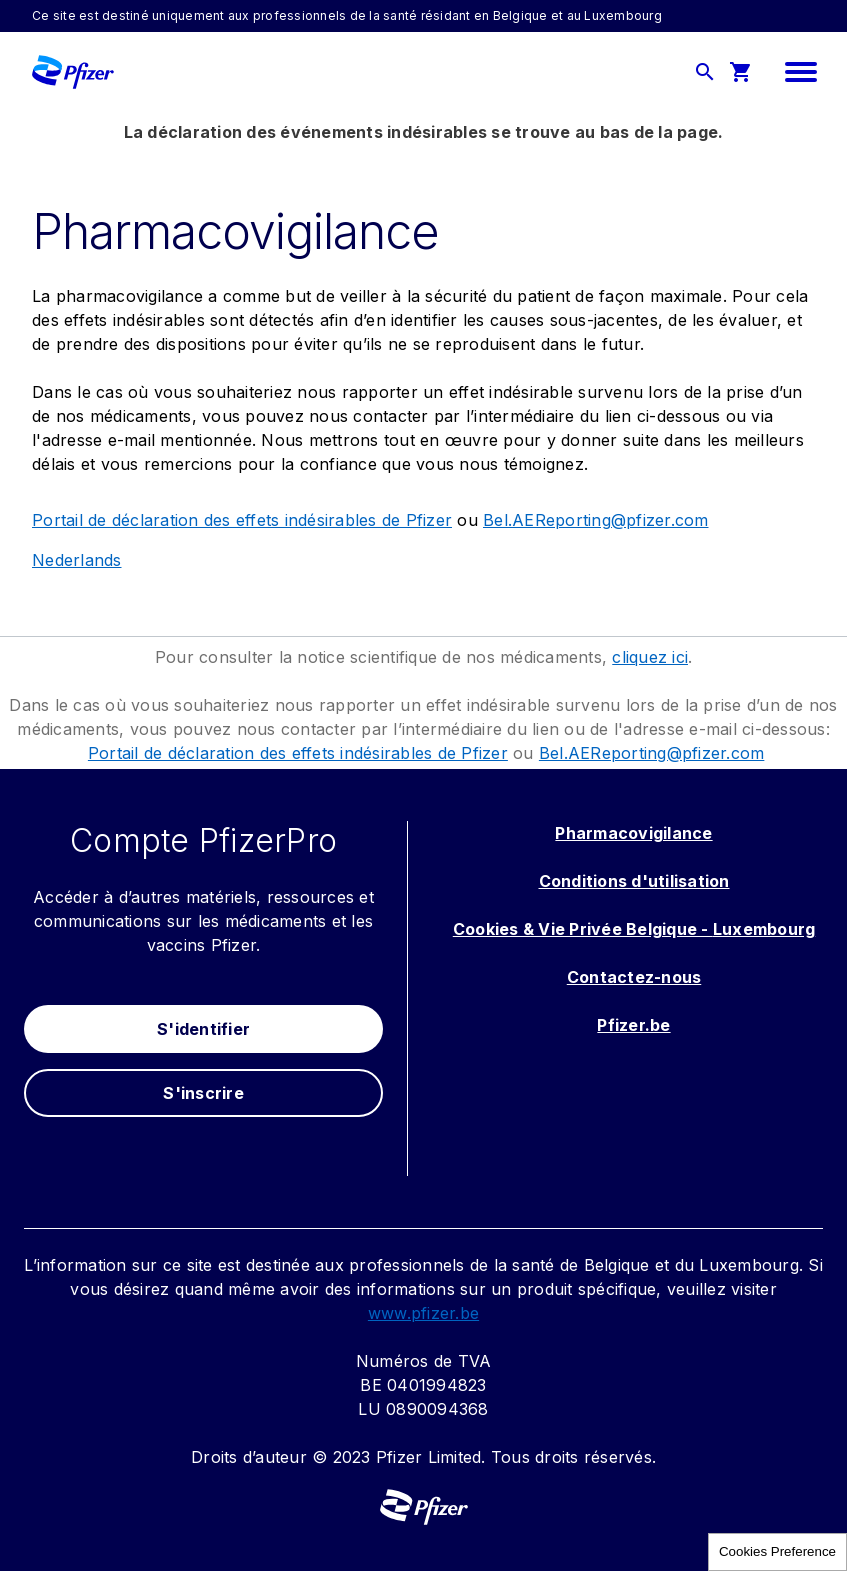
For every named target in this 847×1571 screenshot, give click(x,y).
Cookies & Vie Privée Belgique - (583, 929)
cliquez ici (650, 657)
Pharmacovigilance (633, 833)
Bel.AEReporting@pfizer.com (596, 520)
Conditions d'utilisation (634, 881)
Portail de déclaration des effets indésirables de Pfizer (242, 520)
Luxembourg (764, 929)
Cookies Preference (777, 1551)
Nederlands (77, 560)
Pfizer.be (633, 1025)
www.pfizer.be (423, 1313)
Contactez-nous (634, 977)
